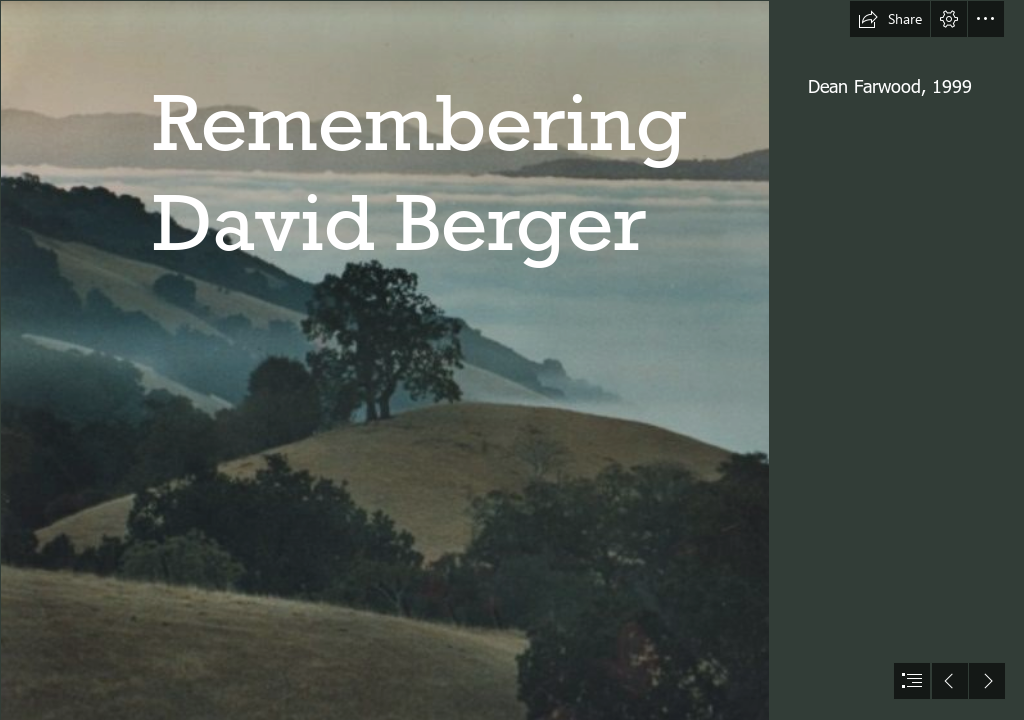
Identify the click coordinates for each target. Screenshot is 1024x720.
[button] (890, 19)
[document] (512, 360)
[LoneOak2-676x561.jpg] (384, 360)
